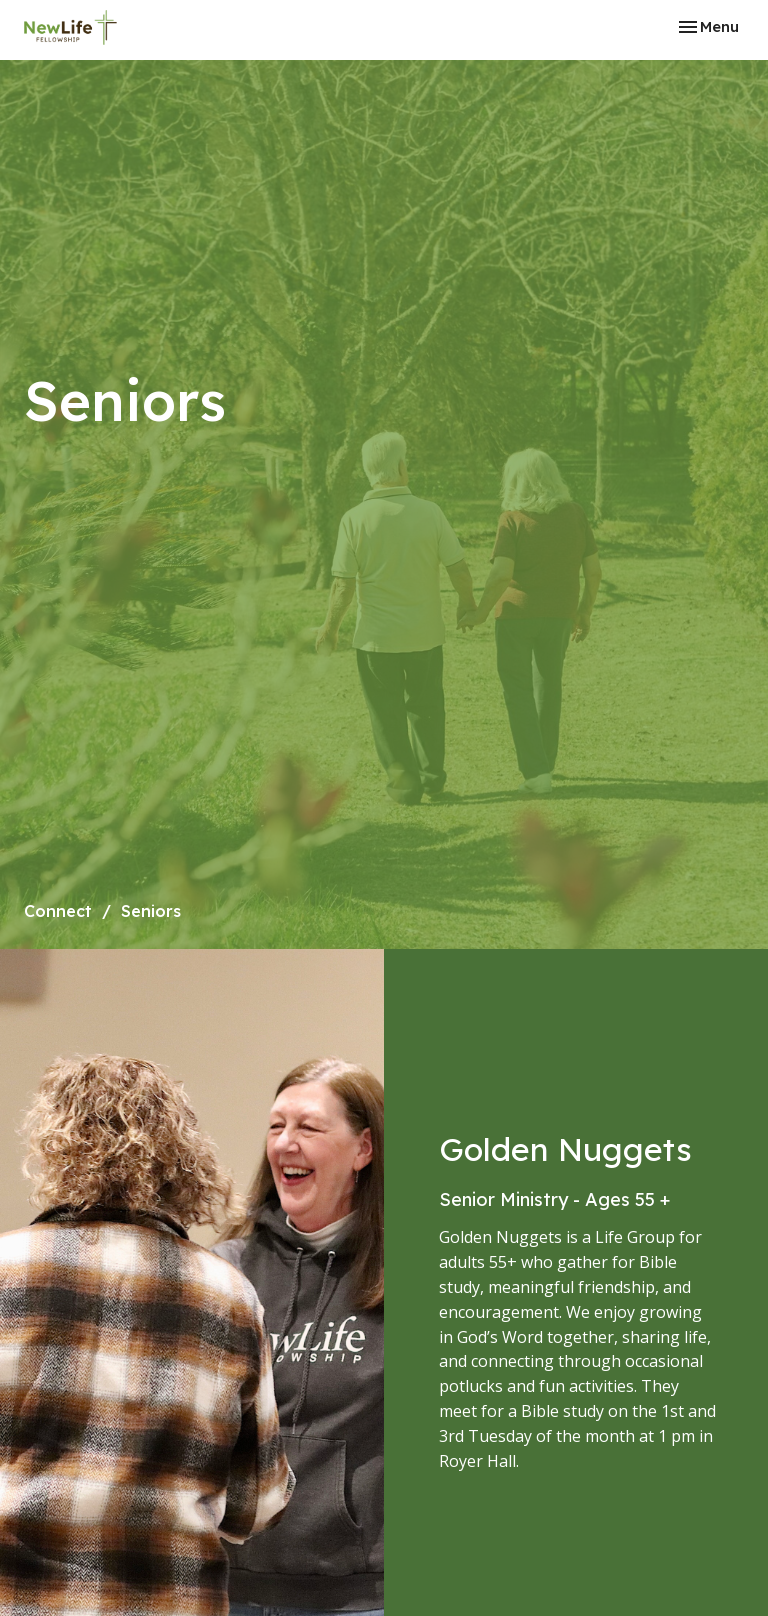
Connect (58, 911)
